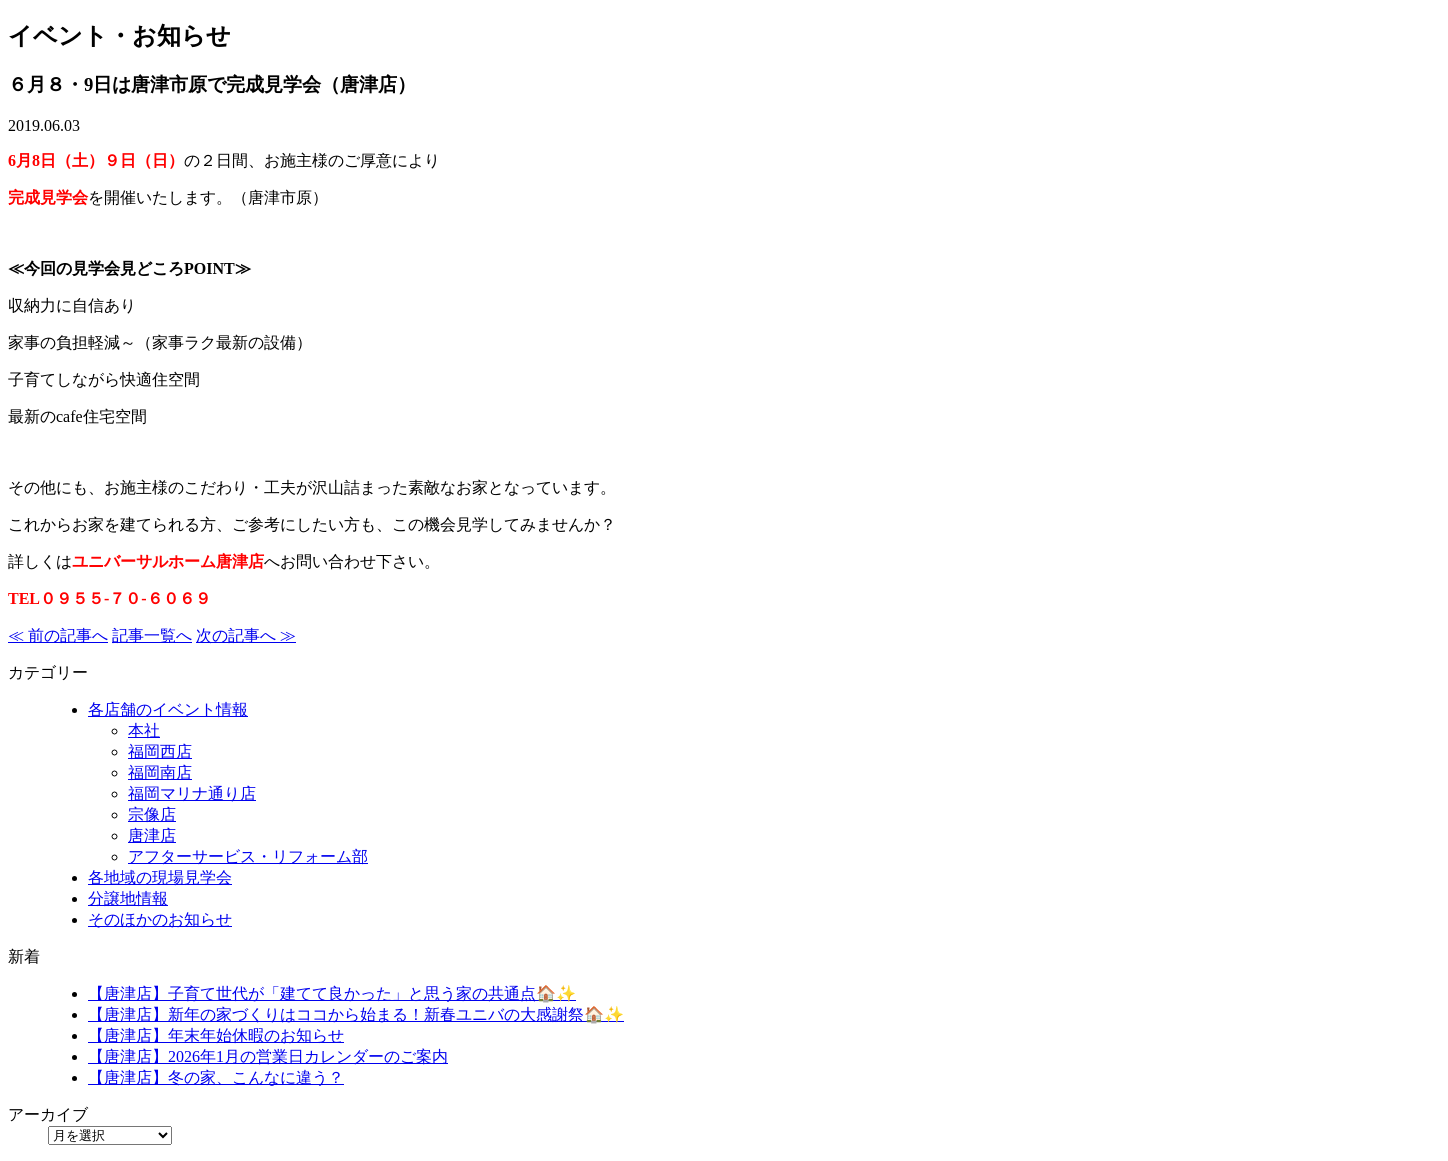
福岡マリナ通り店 (192, 793)
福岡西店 (160, 751)
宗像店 (152, 814)
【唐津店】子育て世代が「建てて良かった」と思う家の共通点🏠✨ (332, 993)
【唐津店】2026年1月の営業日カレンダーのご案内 (268, 1056)
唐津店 (152, 835)
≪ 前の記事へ (58, 635)
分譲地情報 (128, 898)
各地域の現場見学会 (160, 877)
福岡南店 (160, 772)
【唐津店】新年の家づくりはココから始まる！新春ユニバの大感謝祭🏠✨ (356, 1014)
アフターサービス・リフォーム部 (248, 856)
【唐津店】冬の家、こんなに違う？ (216, 1077)
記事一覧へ (152, 635)
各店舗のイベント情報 (168, 709)
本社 (144, 730)
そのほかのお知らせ (160, 919)
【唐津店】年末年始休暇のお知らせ (216, 1035)
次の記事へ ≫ (246, 635)
